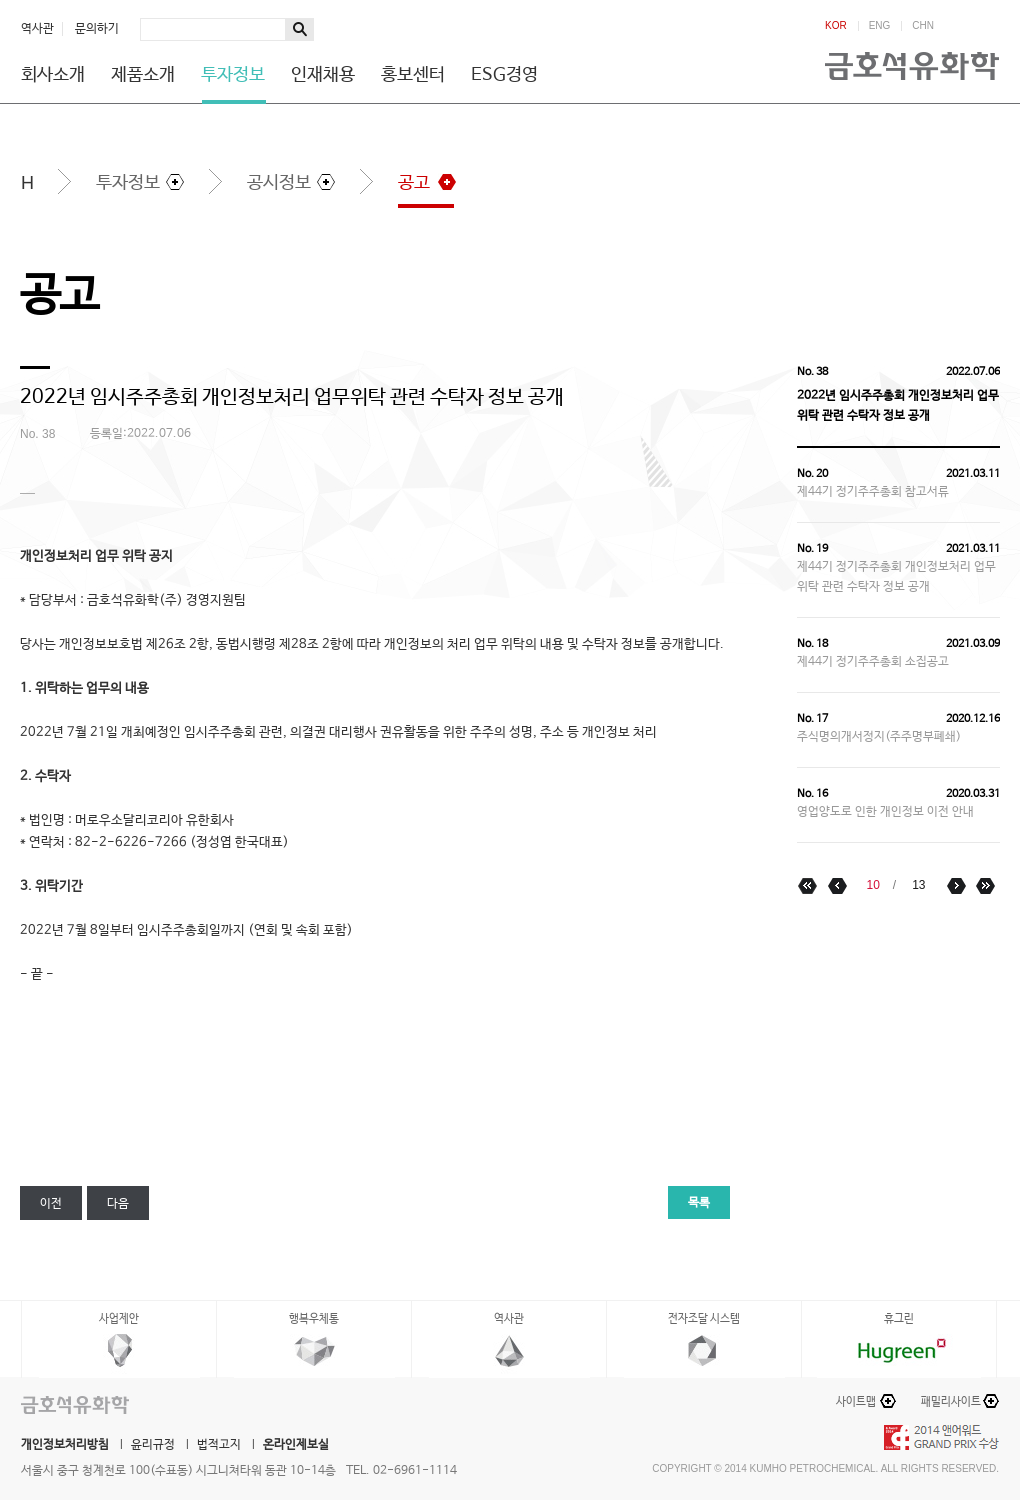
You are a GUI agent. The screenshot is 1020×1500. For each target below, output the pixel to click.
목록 (699, 1203)
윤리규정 (153, 1445)
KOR (836, 26)
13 (918, 885)
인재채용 (323, 75)
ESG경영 (504, 75)
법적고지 (219, 1445)
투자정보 (233, 75)
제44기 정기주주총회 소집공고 (873, 662)
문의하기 (97, 29)
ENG (880, 26)
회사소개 (53, 75)
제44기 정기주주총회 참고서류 (873, 492)
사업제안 (119, 1319)
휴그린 (899, 1319)
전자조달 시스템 (704, 1319)
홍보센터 (413, 75)
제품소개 (143, 75)
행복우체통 (314, 1319)
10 (872, 885)
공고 (414, 183)
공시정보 (279, 183)
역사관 (37, 29)
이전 (51, 1204)
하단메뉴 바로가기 (0, 0)
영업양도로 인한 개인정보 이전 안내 (885, 812)
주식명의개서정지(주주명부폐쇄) (879, 737)
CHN (923, 26)
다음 (118, 1204)
